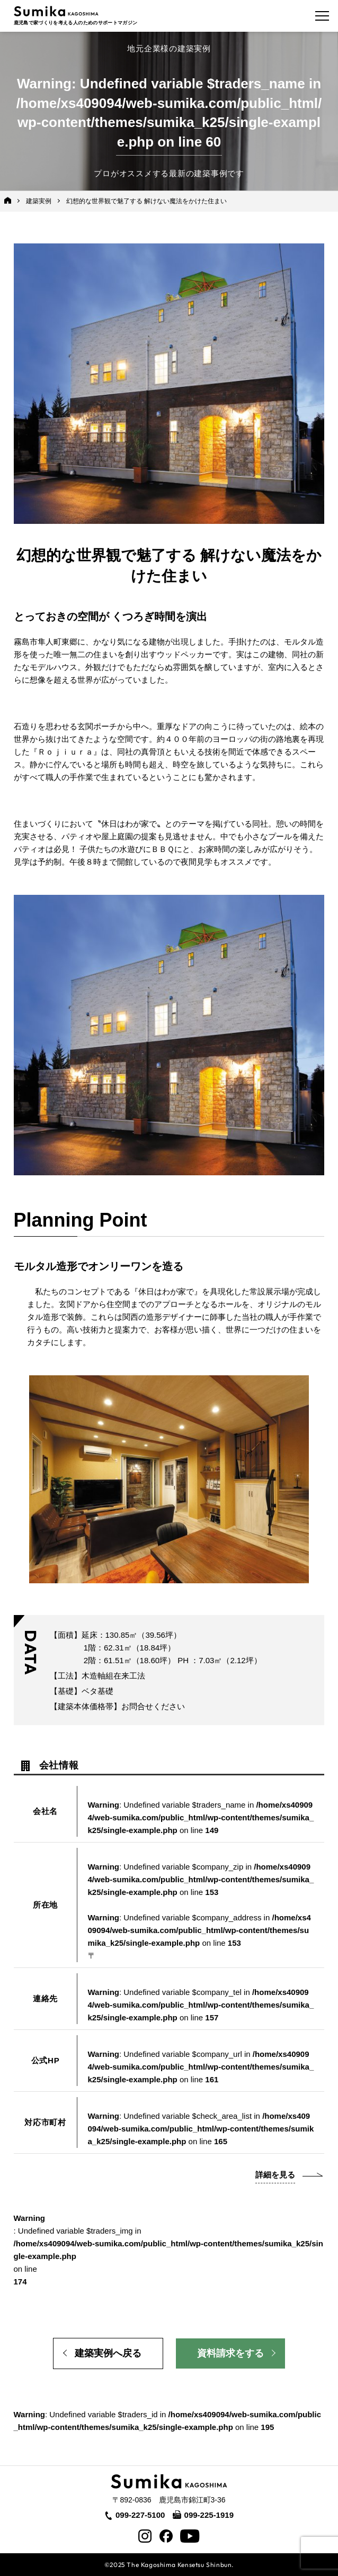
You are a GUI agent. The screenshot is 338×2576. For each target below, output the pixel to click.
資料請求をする (230, 2353)
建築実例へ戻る (108, 2353)
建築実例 (38, 201)
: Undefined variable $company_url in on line (201, 2066)
